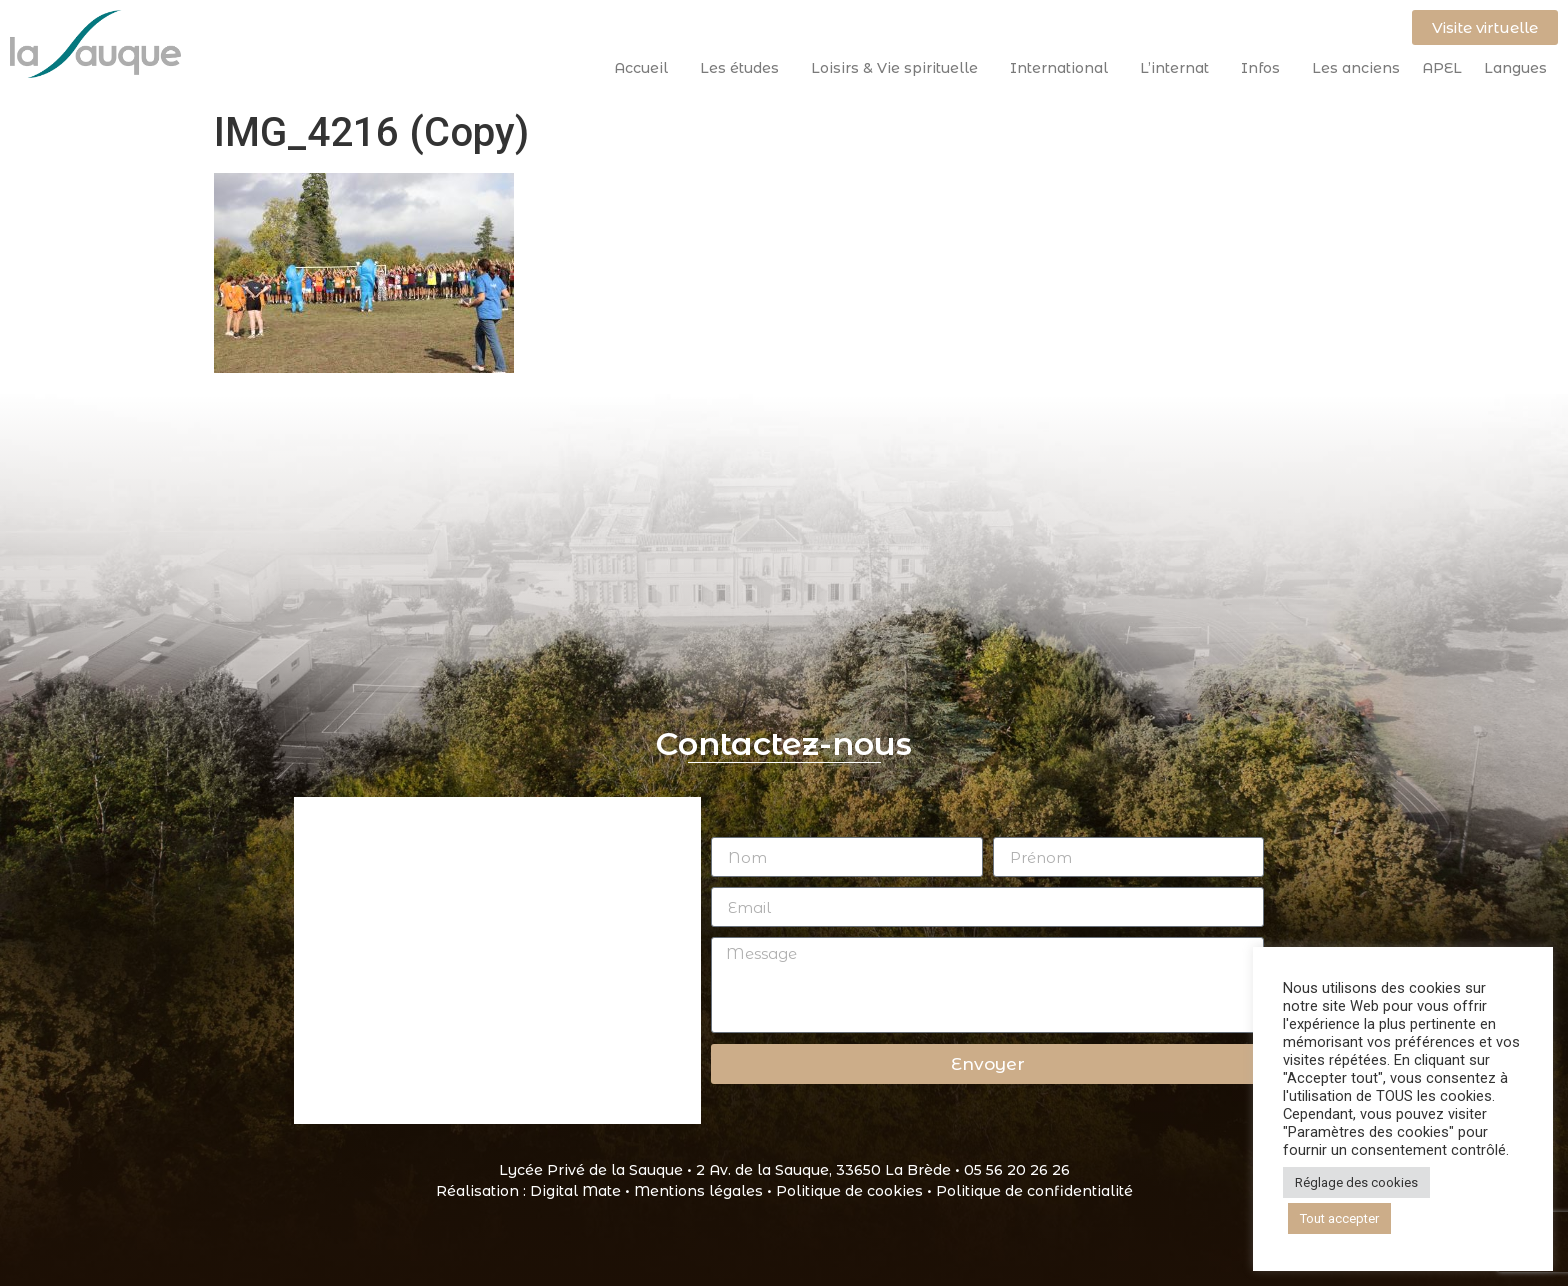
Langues (1515, 68)
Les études (744, 68)
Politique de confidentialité (1034, 1191)
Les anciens (1356, 68)
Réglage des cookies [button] (1356, 1182)
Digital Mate (575, 1191)
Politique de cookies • (856, 1191)
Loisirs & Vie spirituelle (899, 68)
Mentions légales (698, 1191)
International (1064, 68)
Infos (1265, 68)
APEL (1442, 68)
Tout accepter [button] (1339, 1218)
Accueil (646, 68)
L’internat (1179, 68)
